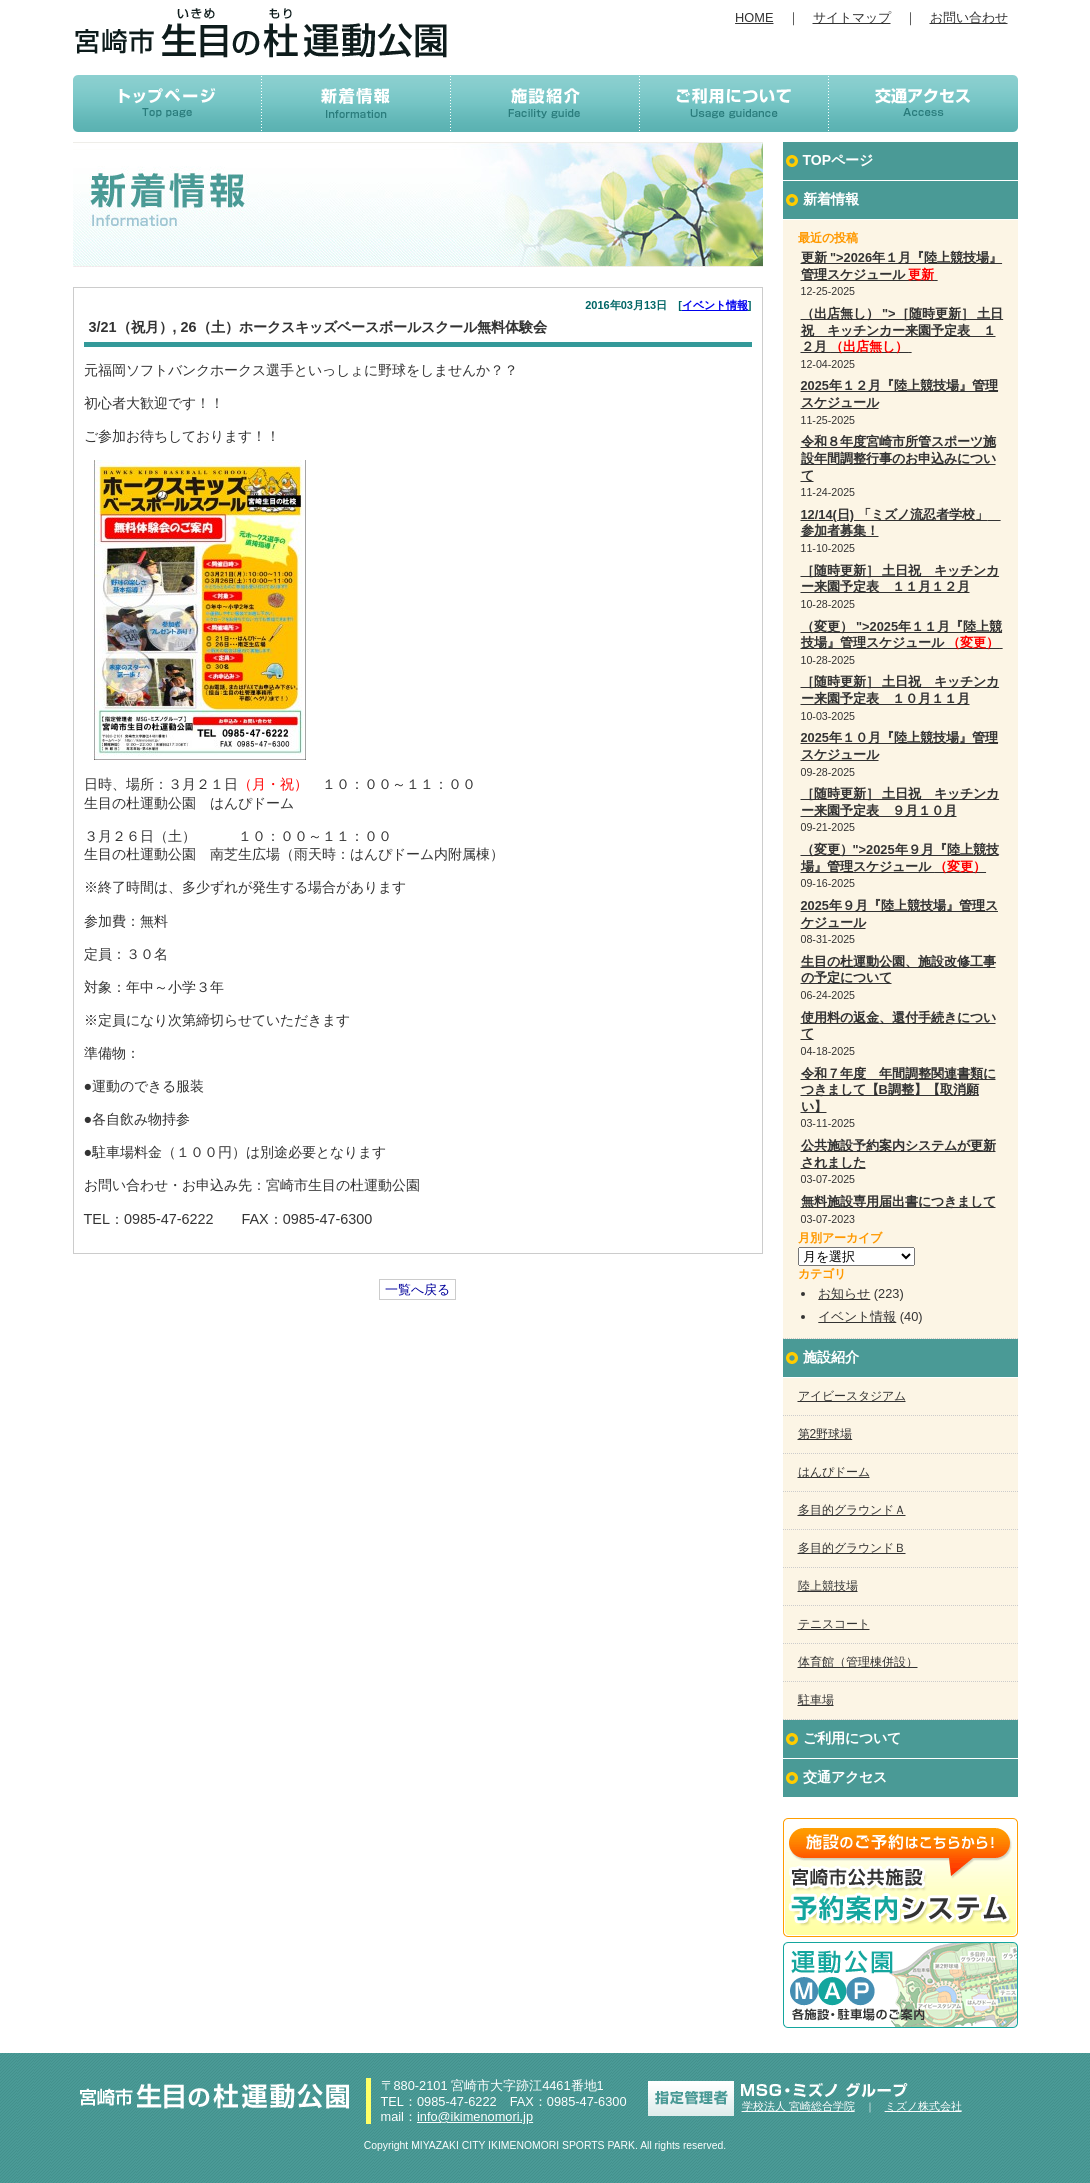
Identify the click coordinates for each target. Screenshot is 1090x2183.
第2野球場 (825, 1434)
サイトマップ (852, 17)
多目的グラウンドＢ (852, 1548)
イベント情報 (715, 305)
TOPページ (838, 160)
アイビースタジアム (852, 1396)
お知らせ (844, 1293)
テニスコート (834, 1624)
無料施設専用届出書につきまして (898, 1201)
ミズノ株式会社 (923, 2106)
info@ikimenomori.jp (475, 2116)
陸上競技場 (828, 1586)
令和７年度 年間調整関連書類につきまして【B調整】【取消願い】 (898, 1090)
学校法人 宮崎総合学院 (798, 2106)
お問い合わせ (969, 17)
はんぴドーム (834, 1472)
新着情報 (831, 199)
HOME (754, 17)
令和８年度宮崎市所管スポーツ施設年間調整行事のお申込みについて (898, 458)
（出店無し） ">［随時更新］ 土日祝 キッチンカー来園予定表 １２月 (902, 330)
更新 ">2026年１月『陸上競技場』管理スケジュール (902, 266)
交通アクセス (845, 1777)
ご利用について (852, 1738)
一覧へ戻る (417, 1289)
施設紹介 (831, 1357)
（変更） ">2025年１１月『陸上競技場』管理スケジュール (902, 635)
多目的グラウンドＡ (852, 1510)
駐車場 (816, 1700)
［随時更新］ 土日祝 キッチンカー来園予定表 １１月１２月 (900, 579)
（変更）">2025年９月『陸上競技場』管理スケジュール (900, 858)
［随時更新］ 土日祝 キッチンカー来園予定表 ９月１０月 (900, 802)
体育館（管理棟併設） (858, 1662)
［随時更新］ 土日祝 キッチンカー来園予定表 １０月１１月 (900, 690)
